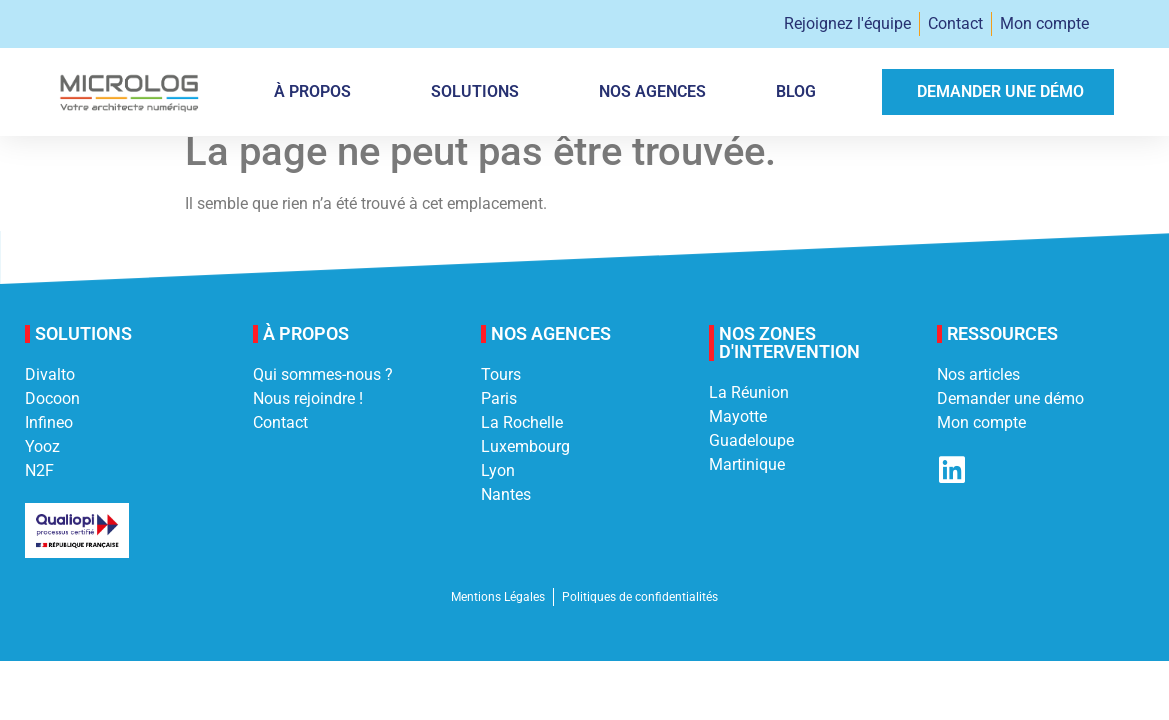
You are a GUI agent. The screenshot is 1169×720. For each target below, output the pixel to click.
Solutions (480, 92)
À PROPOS (317, 92)
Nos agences (652, 91)
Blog (796, 91)
